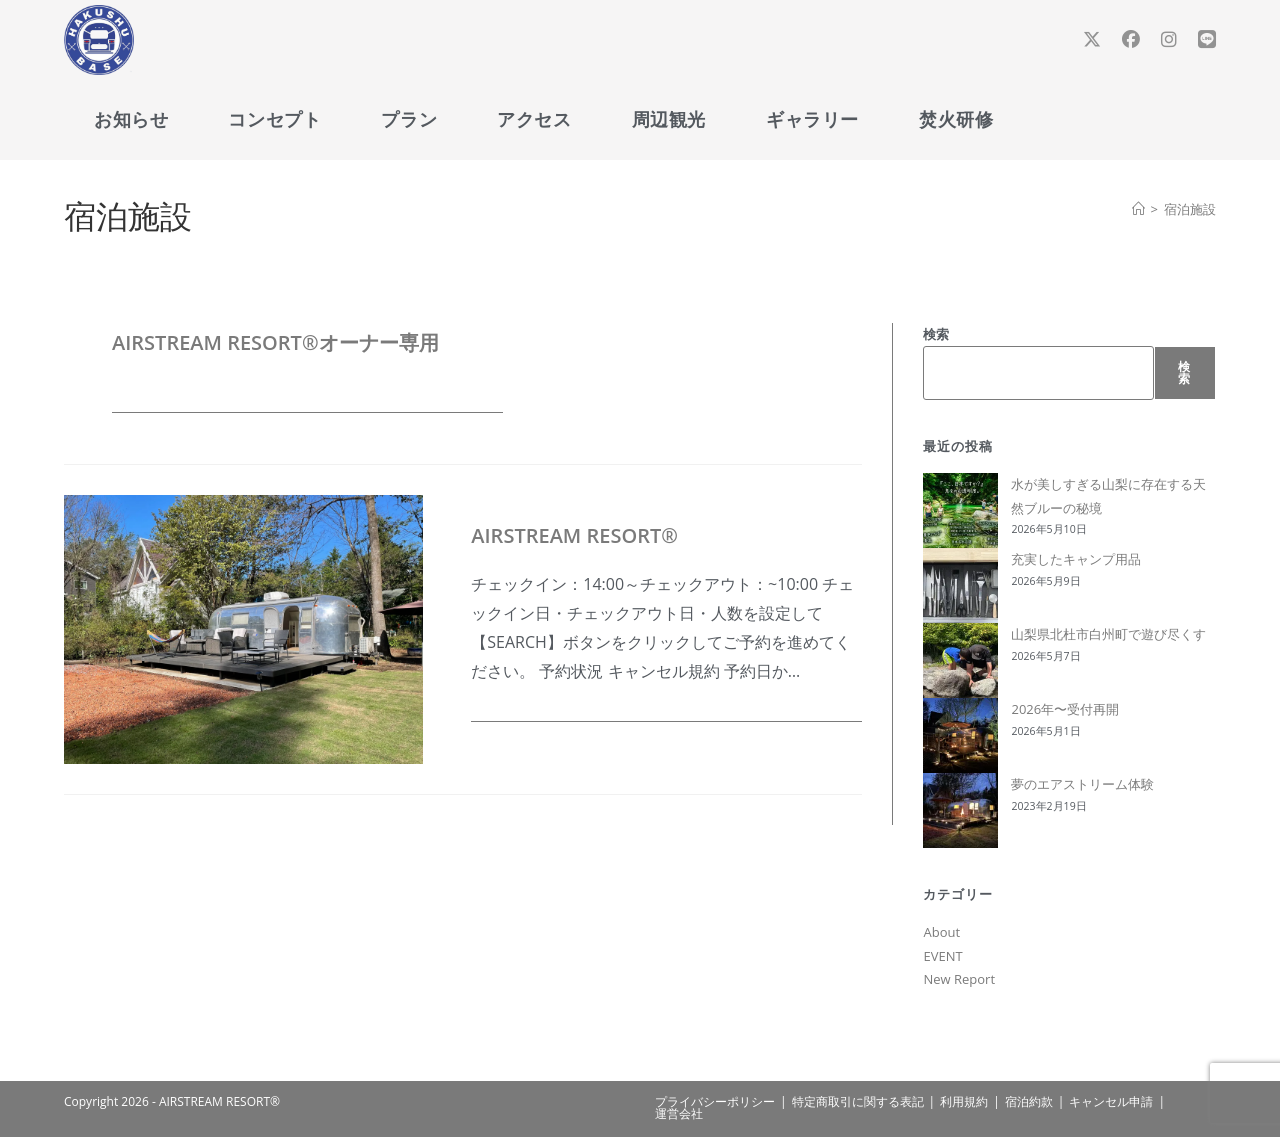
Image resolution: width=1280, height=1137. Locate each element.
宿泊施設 (1190, 209)
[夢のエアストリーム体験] (960, 810)
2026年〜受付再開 (1065, 709)
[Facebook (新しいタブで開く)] (1131, 39)
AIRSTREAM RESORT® (574, 535)
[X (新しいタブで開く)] (1092, 39)
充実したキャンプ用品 (1076, 559)
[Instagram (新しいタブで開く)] (1169, 39)
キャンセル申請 (1111, 1101)
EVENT (942, 956)
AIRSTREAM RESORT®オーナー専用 (275, 342)
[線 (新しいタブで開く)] (1207, 39)
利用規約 (964, 1101)
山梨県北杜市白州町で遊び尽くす (1108, 634)
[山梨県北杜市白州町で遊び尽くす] (960, 660)
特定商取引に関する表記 (858, 1101)
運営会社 (679, 1113)
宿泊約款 (1029, 1101)
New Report (959, 979)
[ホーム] (1138, 209)
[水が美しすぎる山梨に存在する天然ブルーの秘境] (960, 510)
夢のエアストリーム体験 (1082, 784)
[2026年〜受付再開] (960, 735)
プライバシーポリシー (715, 1101)
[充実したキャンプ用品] (960, 585)
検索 (936, 334)
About (941, 932)
